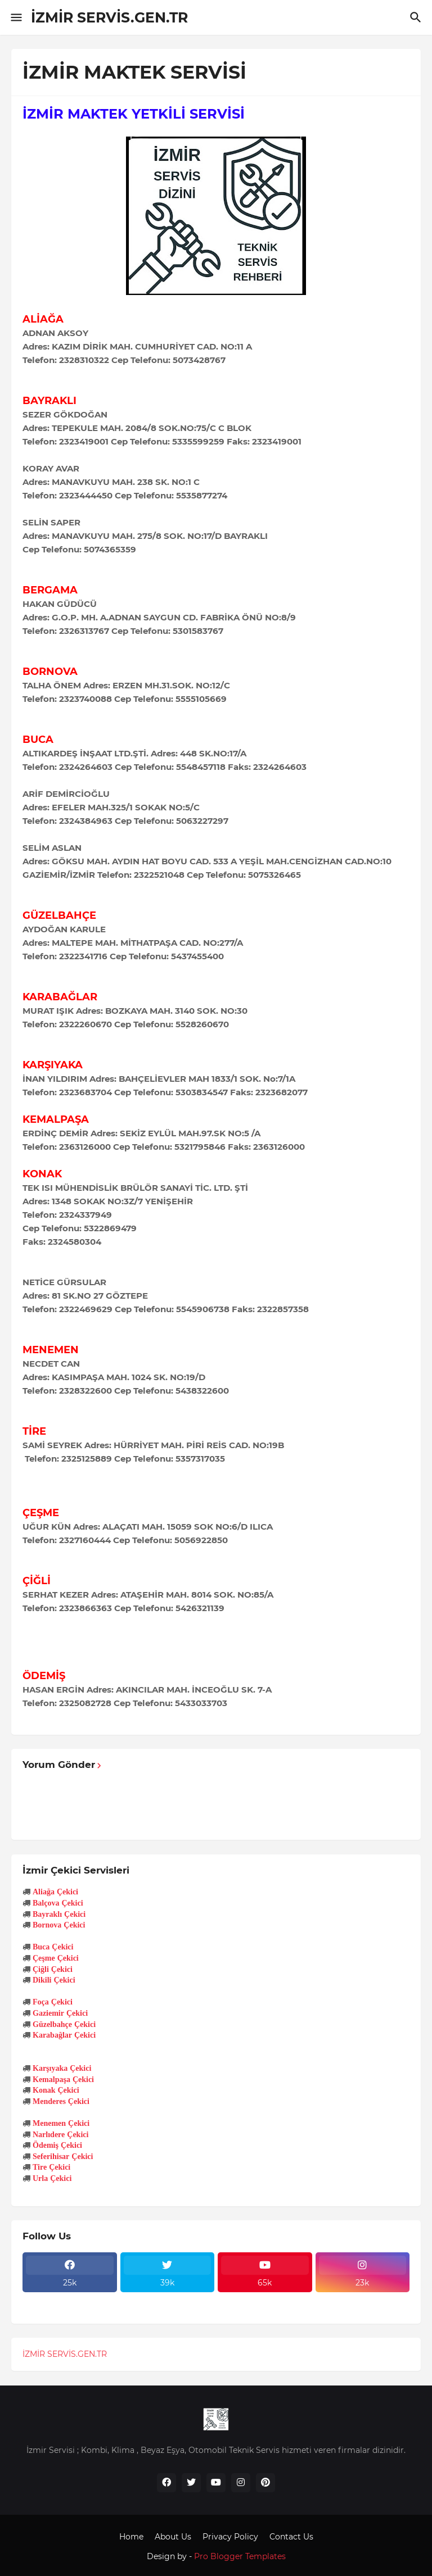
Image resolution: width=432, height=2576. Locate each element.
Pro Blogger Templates (240, 2556)
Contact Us (291, 2537)
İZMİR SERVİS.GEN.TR (109, 17)
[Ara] (417, 17)
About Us (173, 2537)
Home (131, 2537)
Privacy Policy (230, 2537)
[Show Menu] (15, 17)
